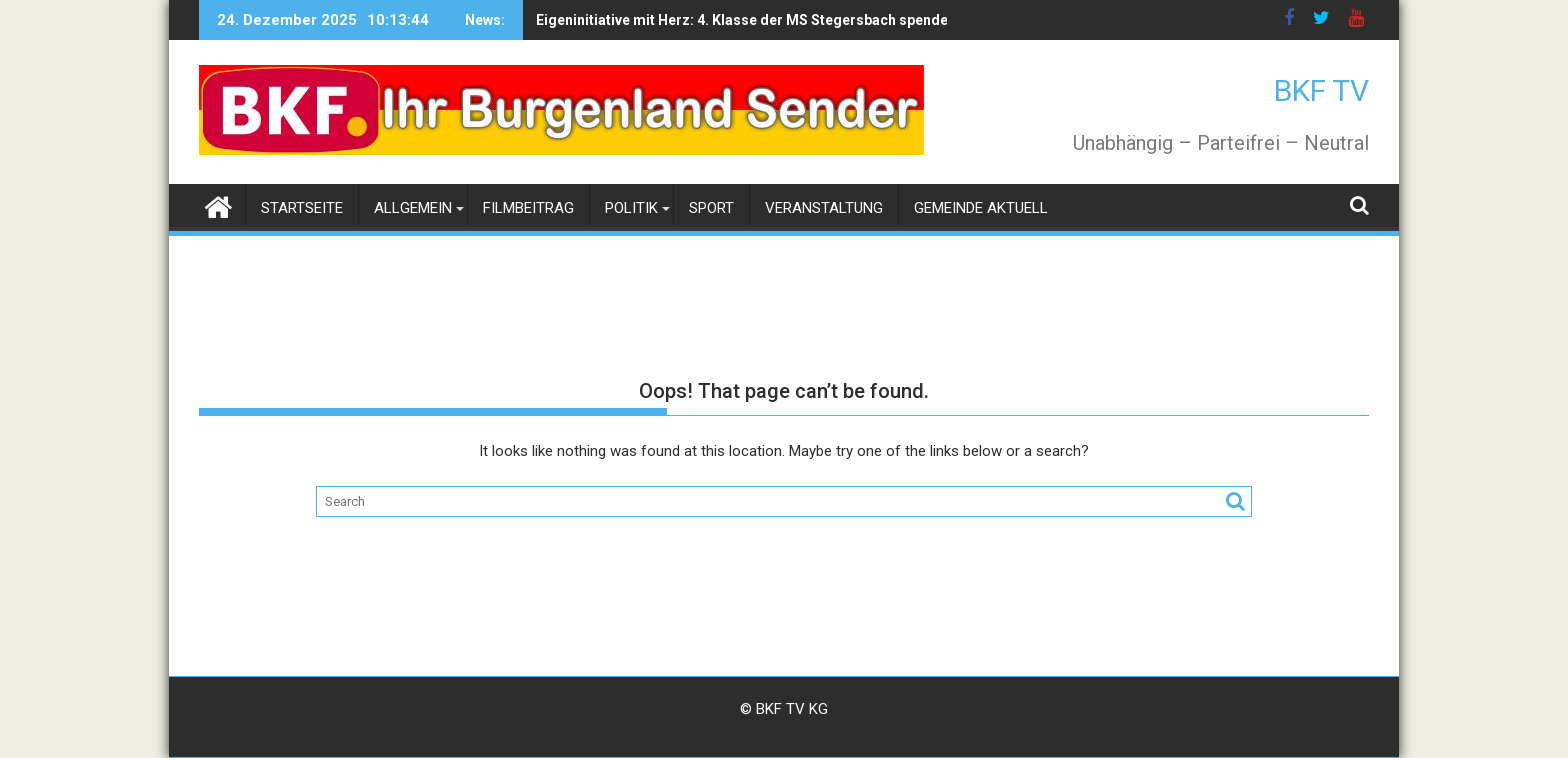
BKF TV (1321, 90)
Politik (631, 208)
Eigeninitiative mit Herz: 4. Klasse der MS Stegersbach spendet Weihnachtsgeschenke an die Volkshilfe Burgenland (855, 20)
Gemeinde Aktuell (981, 208)
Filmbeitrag (528, 208)
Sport (711, 208)
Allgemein (413, 208)
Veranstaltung (824, 208)
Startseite (302, 208)
